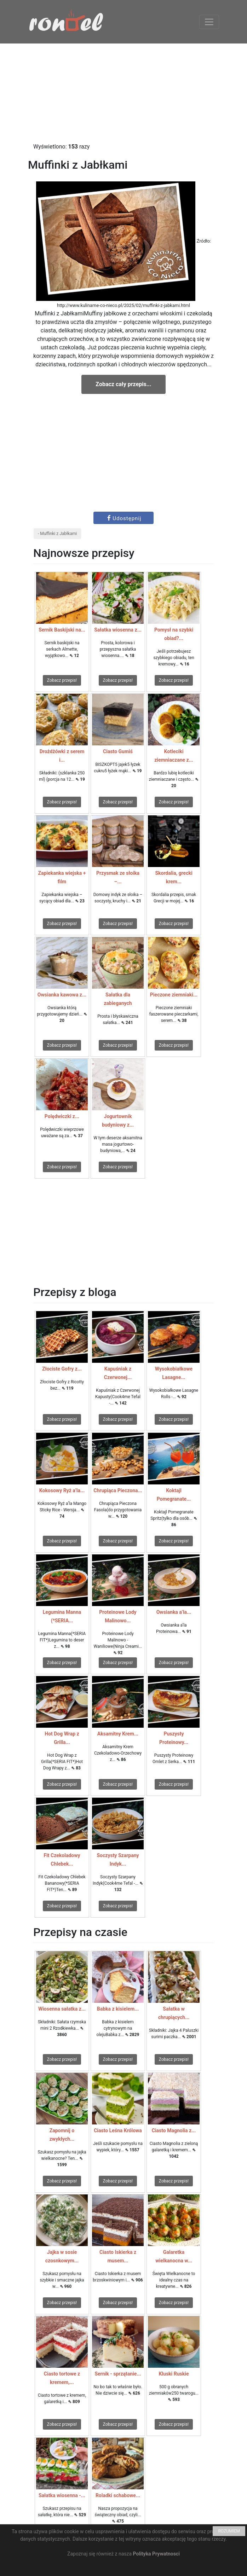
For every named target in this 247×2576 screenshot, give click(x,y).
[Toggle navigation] (209, 22)
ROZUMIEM (229, 2531)
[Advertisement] (123, 93)
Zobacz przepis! (62, 680)
